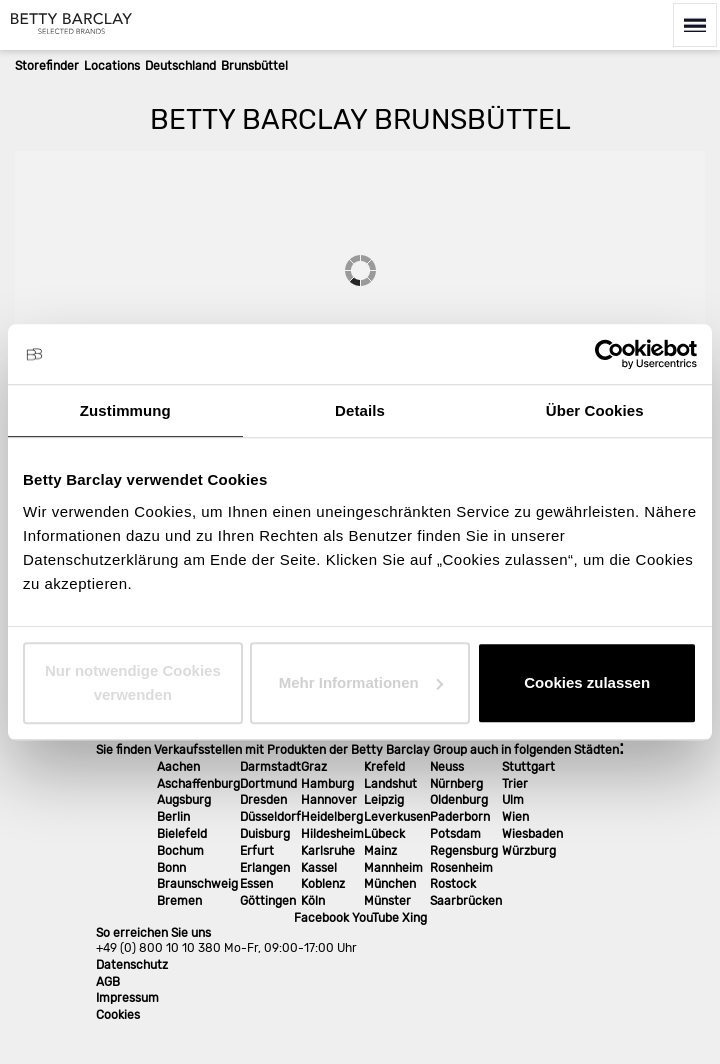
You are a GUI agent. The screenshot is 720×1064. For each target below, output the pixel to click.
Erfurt (257, 851)
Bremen (179, 901)
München (390, 884)
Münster (387, 901)
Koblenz (323, 884)
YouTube (375, 918)
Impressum (127, 998)
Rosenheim (461, 868)
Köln (313, 901)
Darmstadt (270, 767)
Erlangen (265, 868)
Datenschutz (132, 965)
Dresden (263, 800)
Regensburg (464, 851)
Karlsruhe (328, 851)
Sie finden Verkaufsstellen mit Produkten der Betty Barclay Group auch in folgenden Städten (357, 750)
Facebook (321, 918)
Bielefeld (182, 834)
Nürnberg (456, 784)
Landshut (390, 784)
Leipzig (384, 800)
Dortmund (268, 784)
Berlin (173, 817)
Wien (515, 817)
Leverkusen (397, 817)
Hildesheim (332, 834)
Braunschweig (197, 884)
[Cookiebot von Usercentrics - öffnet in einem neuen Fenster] (609, 354)
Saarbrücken (466, 901)
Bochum (180, 851)
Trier (515, 784)
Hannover (329, 800)
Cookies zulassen (587, 682)
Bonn (171, 868)
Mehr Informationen (361, 682)
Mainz (380, 851)
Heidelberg (332, 817)
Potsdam (455, 834)
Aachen (178, 767)
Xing (414, 918)
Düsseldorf (270, 817)
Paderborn (460, 817)
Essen (256, 884)
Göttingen (268, 901)
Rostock (453, 884)
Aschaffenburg (198, 784)
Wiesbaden (532, 834)
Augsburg (184, 800)
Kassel (319, 868)
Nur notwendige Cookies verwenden (133, 682)
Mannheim (393, 868)
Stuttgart (528, 767)
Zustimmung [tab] (125, 410)
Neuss (447, 767)
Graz (314, 767)
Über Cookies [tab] (595, 410)
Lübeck (384, 834)
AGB (108, 982)
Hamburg (327, 784)
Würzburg (529, 851)
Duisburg (265, 834)
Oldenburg (459, 800)
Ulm (513, 800)
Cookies (118, 1015)
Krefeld (384, 767)
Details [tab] (360, 410)
